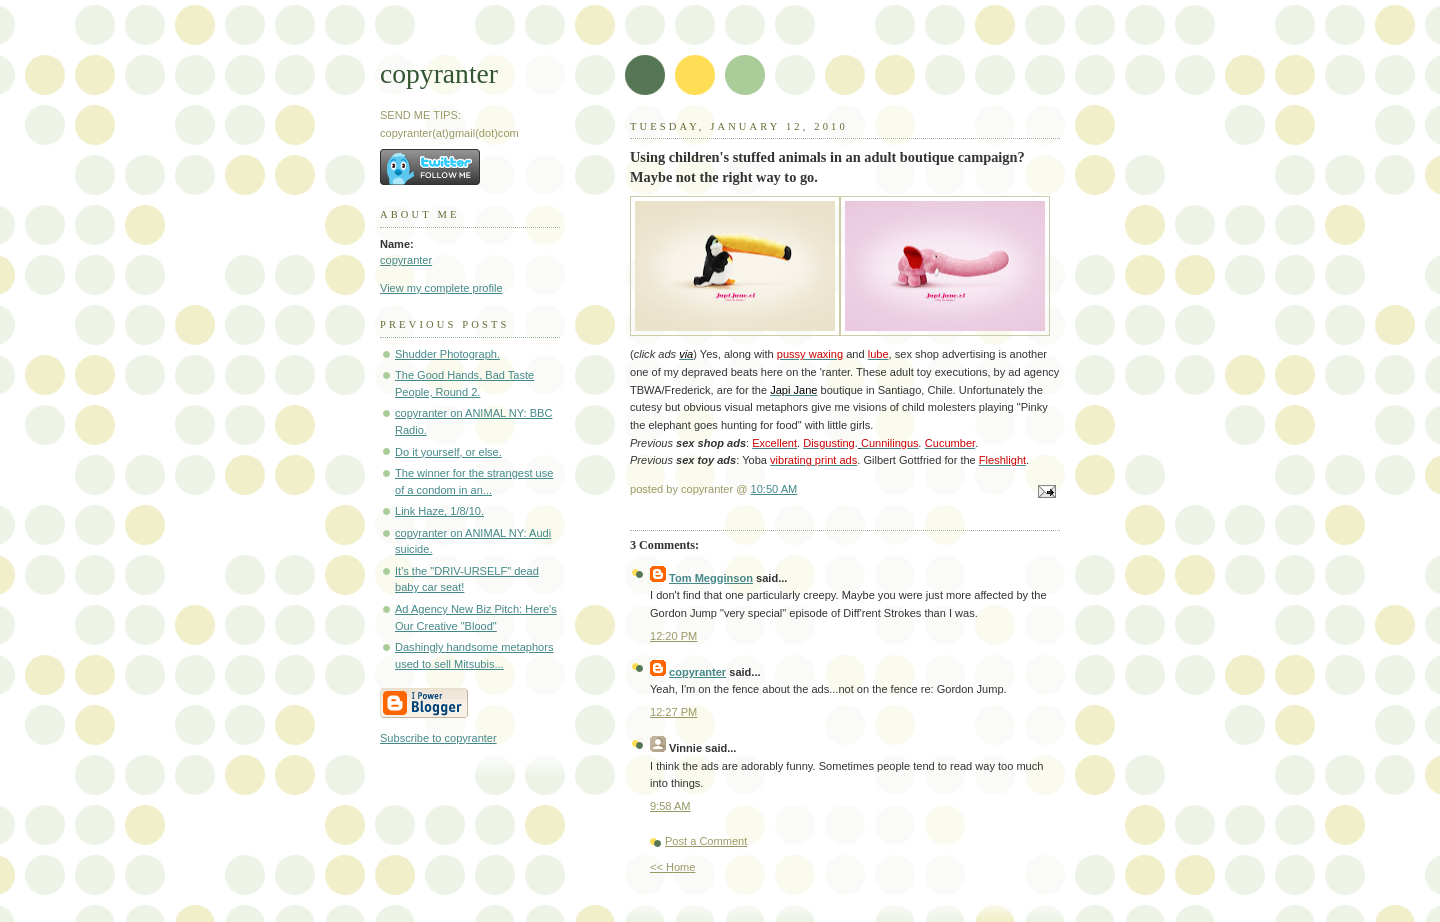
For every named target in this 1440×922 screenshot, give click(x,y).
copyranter (439, 73)
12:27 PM (673, 712)
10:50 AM (774, 489)
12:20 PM (673, 636)
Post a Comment (706, 841)
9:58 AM (670, 806)
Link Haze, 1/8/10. (439, 511)
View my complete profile (441, 288)
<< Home (672, 867)
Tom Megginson (711, 578)
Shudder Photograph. (447, 354)
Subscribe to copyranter (438, 738)
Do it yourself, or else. (448, 452)
